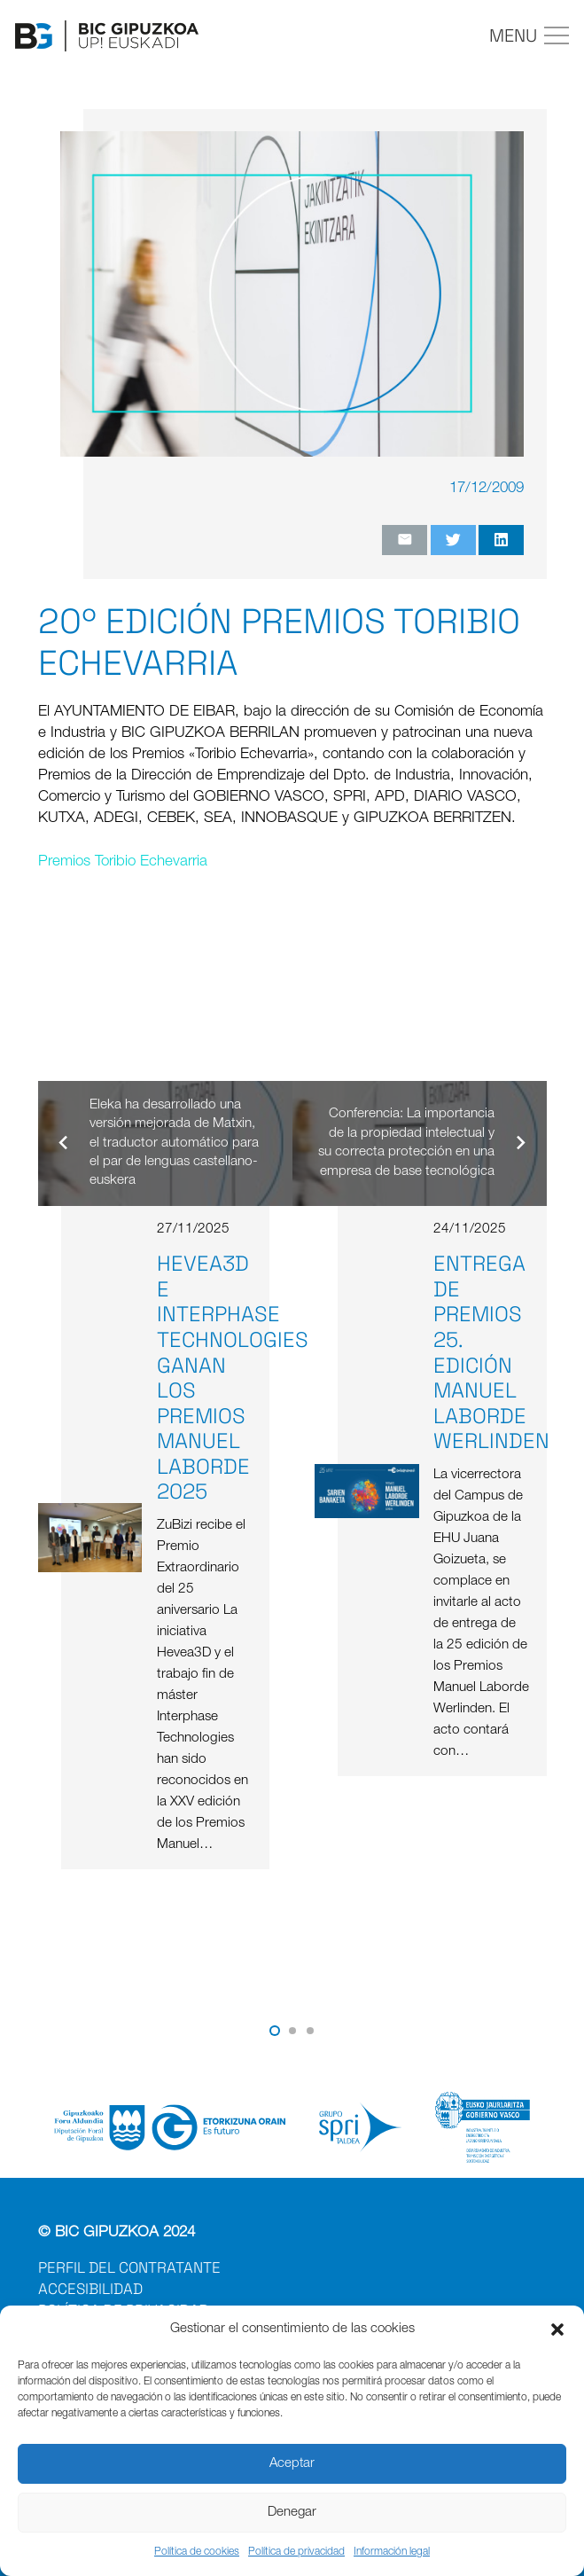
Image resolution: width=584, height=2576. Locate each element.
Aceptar (292, 2463)
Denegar (292, 2512)
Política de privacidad (296, 2552)
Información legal (392, 2552)
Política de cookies (196, 2552)
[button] (557, 2329)
